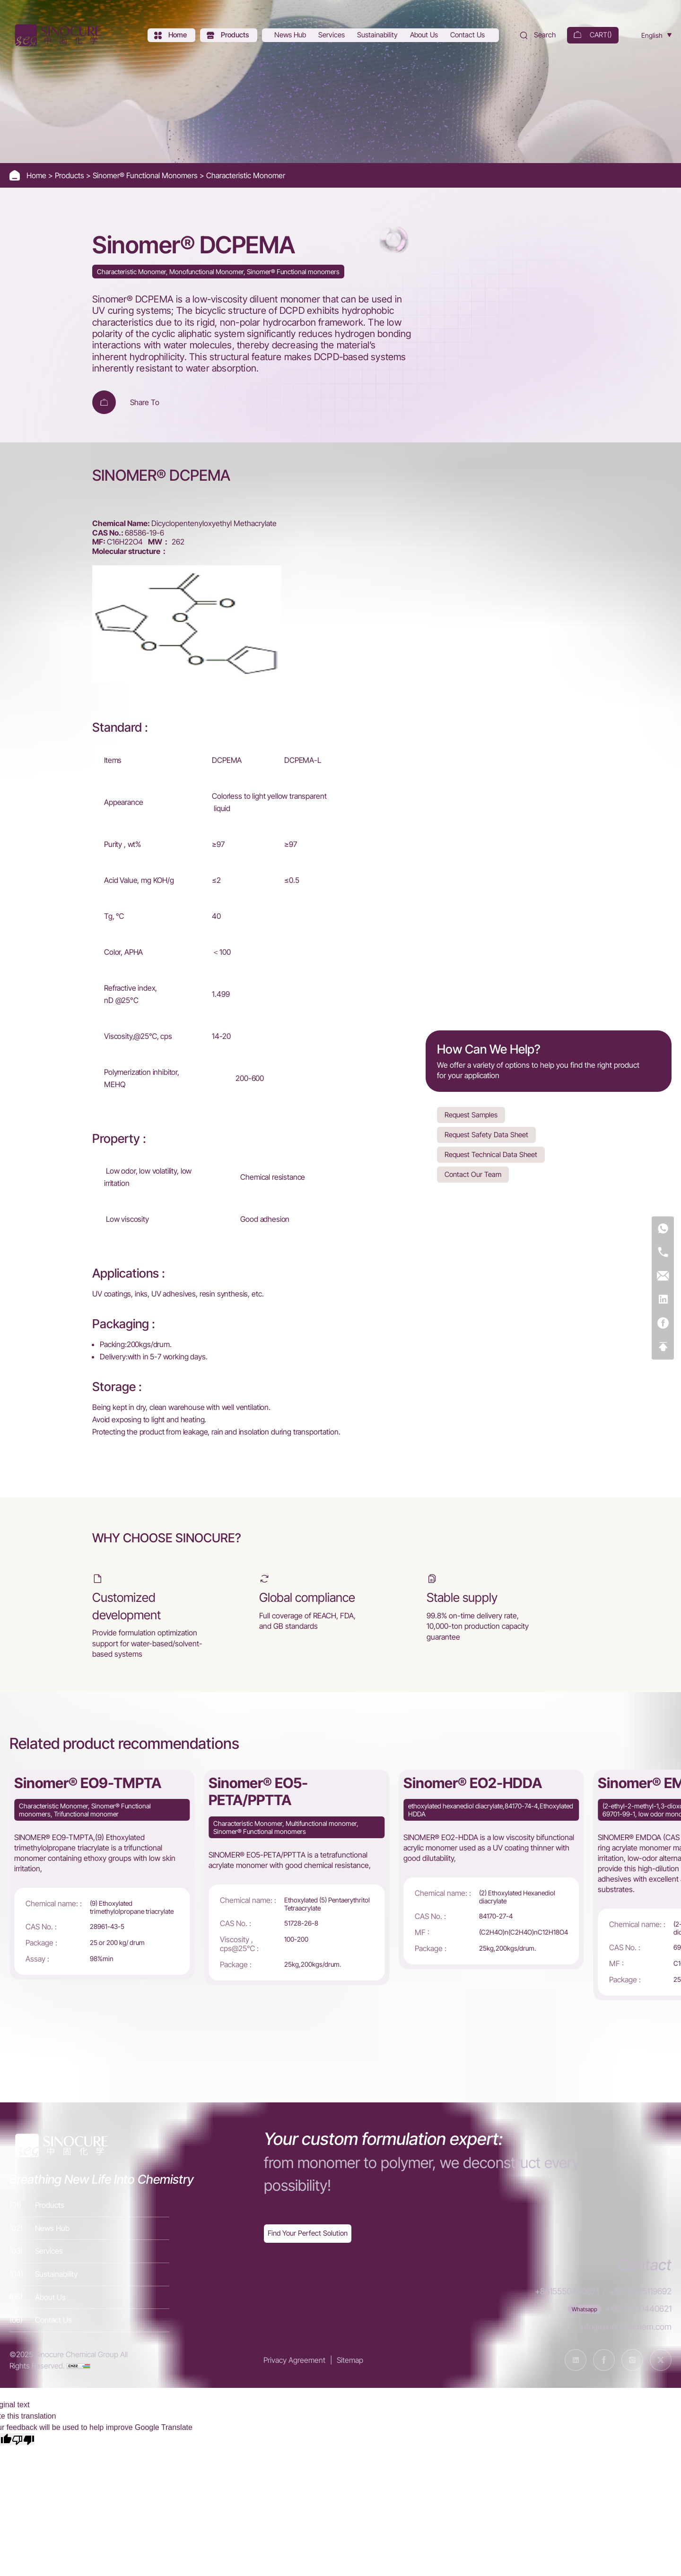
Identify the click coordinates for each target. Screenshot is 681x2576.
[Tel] (663, 1253)
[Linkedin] (663, 1300)
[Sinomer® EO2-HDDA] (491, 1870)
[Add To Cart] (104, 402)
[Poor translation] (23, 2439)
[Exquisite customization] (307, 2233)
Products (70, 175)
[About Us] (425, 35)
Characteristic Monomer (245, 175)
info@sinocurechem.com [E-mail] (626, 2327)
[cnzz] (78, 2365)
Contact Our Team (473, 1174)
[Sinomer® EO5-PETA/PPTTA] (296, 1877)
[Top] (663, 1347)
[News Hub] (291, 35)
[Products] (228, 35)
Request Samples (471, 1114)
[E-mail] (663, 1276)
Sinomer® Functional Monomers (146, 175)
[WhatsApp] (663, 1229)
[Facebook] (663, 1324)
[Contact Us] (468, 35)
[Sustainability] (378, 35)
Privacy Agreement (294, 2360)
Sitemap (350, 2360)
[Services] (332, 35)
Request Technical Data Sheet (491, 1154)
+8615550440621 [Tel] (567, 2291)
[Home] (56, 35)
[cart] (593, 35)
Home (37, 175)
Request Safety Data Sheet (486, 1134)
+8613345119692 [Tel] (640, 2291)
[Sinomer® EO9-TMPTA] (101, 1875)
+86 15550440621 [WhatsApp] (639, 2309)
